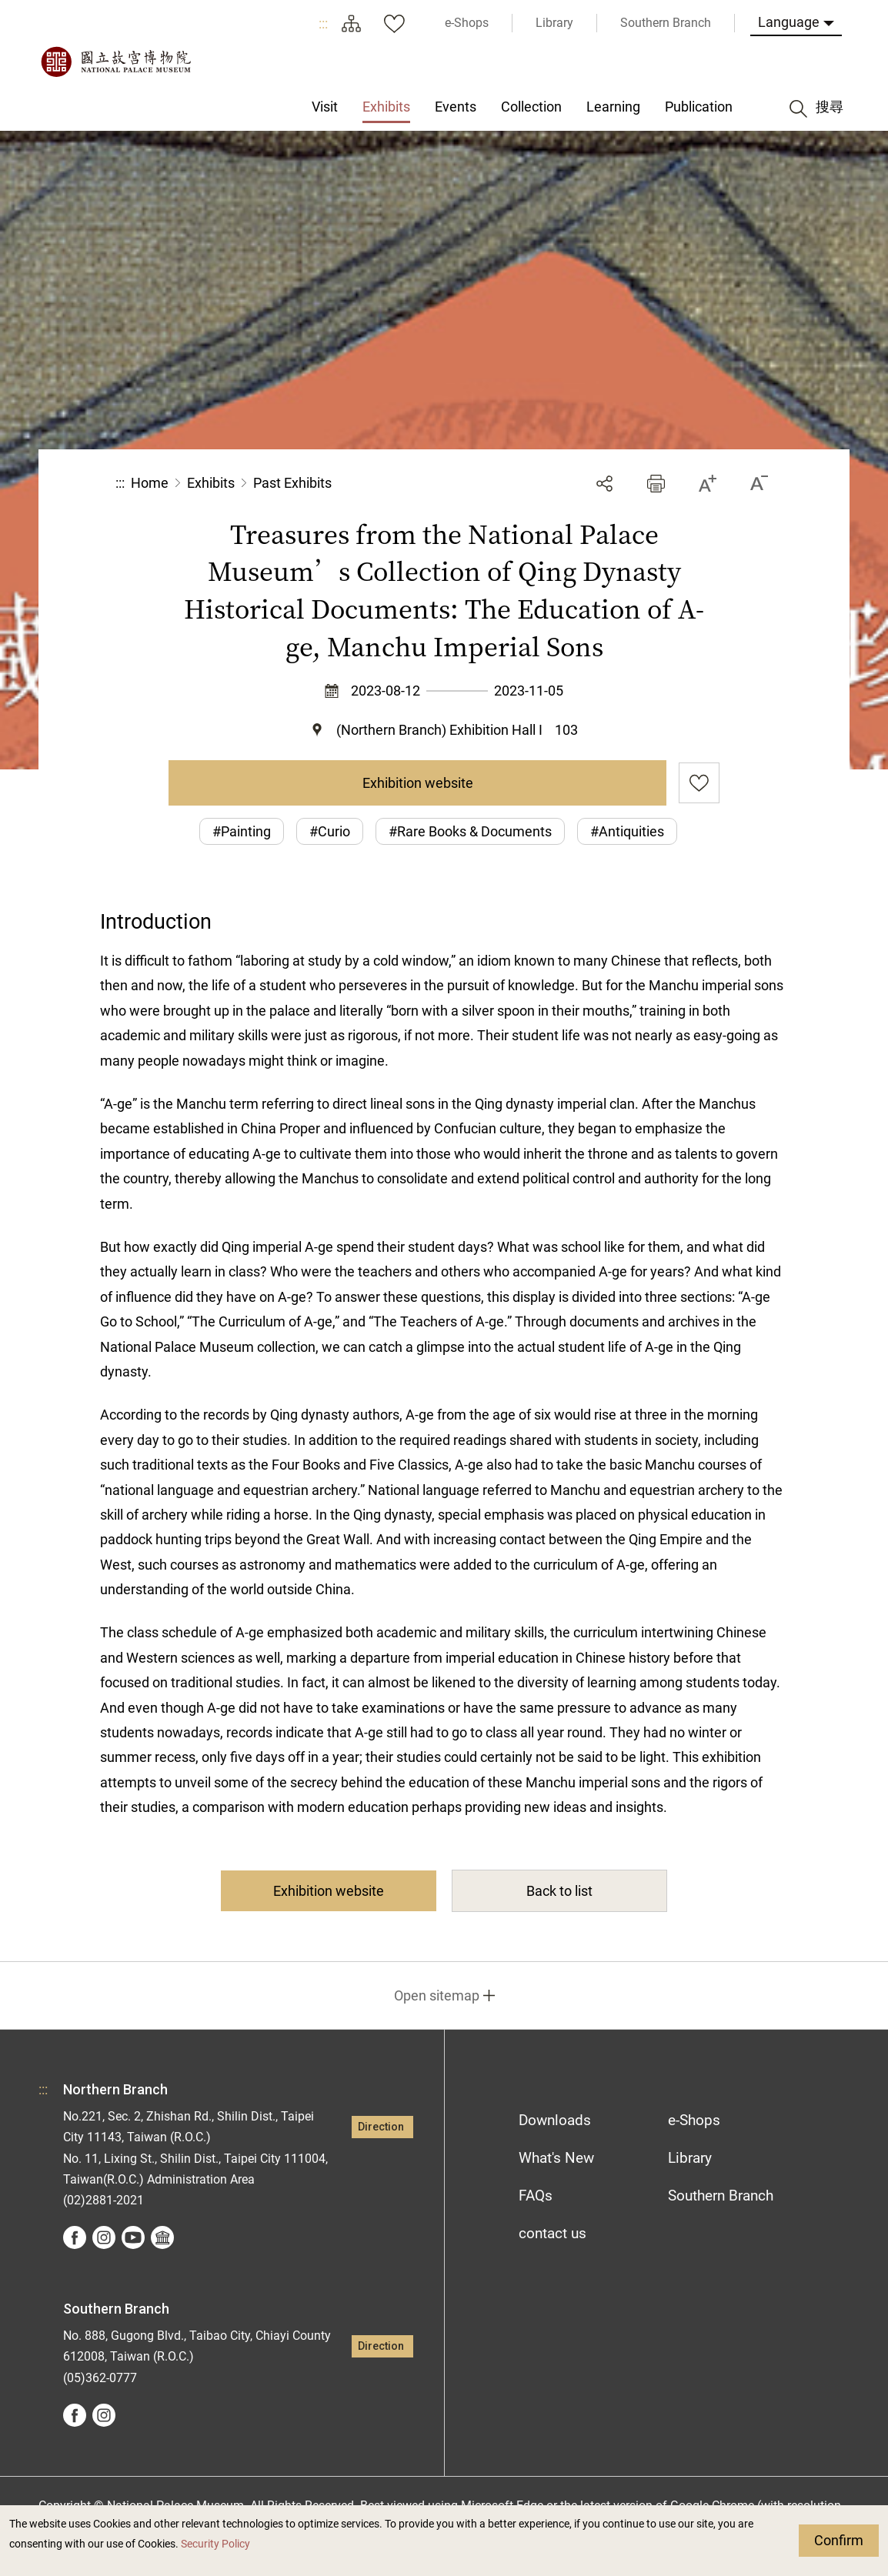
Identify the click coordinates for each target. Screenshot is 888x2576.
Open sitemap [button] (436, 1995)
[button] (656, 483)
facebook (74, 2237)
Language (789, 22)
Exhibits (211, 483)
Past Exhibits (292, 483)
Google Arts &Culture (162, 2237)
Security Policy (215, 2544)
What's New (556, 2158)
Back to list (559, 1891)
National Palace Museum (115, 61)
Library (690, 2158)
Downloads (555, 2120)
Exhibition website (417, 783)
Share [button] (604, 483)
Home (150, 483)
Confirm (838, 2540)
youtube (133, 2237)
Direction (381, 2127)
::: (323, 23)
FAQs (535, 2195)
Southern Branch (720, 2195)
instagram (103, 2237)
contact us (552, 2233)
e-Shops (694, 2120)
